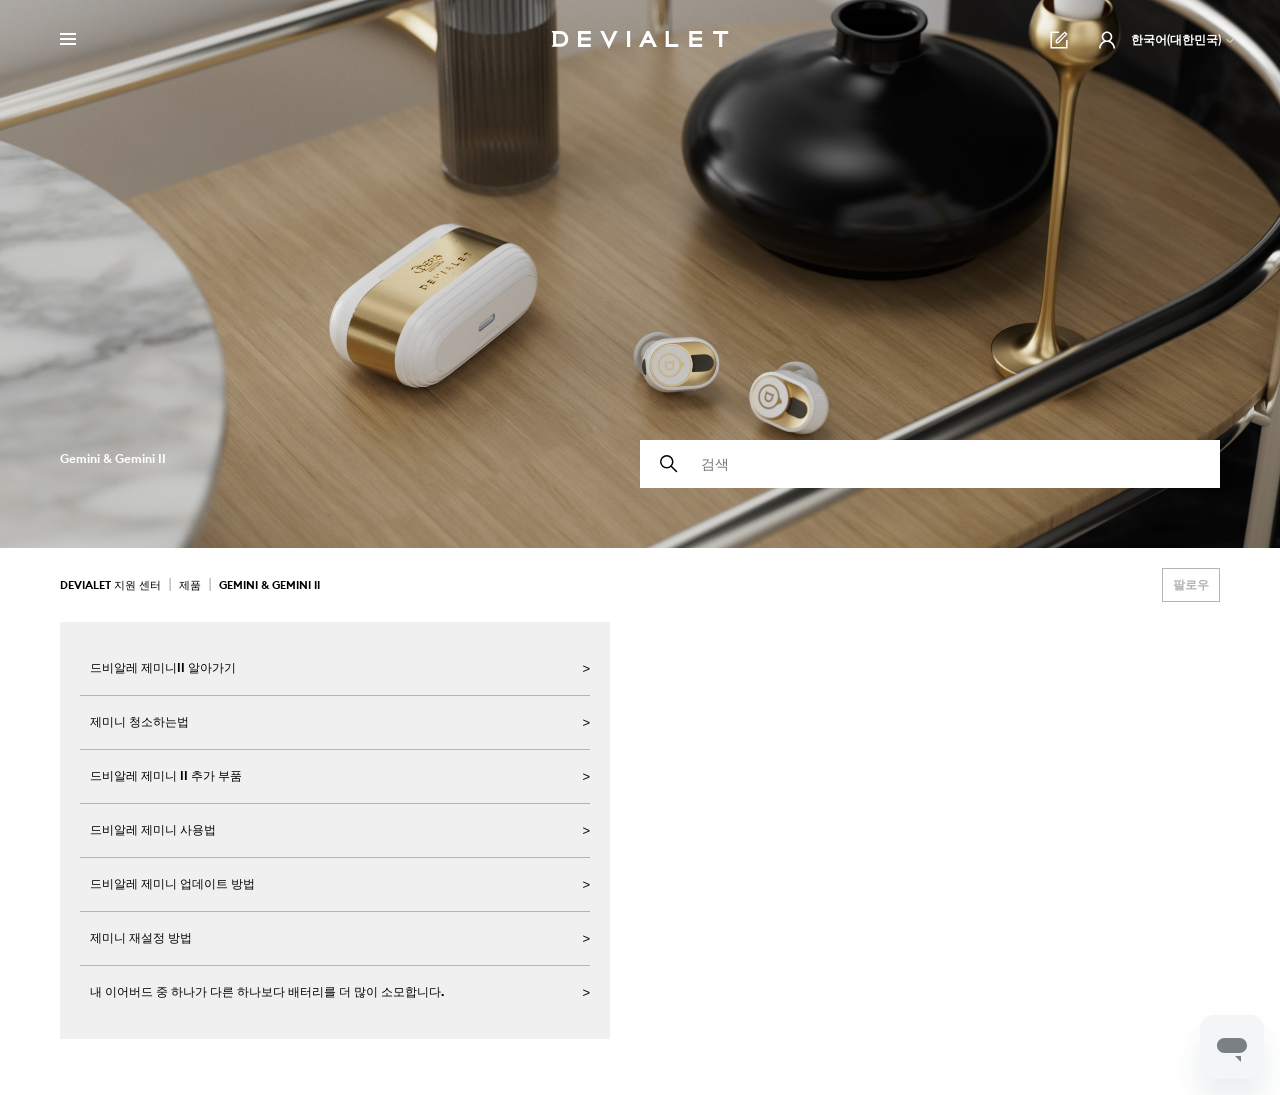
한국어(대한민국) (1183, 39)
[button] (1107, 40)
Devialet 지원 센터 (110, 585)
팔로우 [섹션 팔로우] (1191, 584)
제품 (190, 585)
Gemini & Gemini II (269, 585)
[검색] (930, 464)
